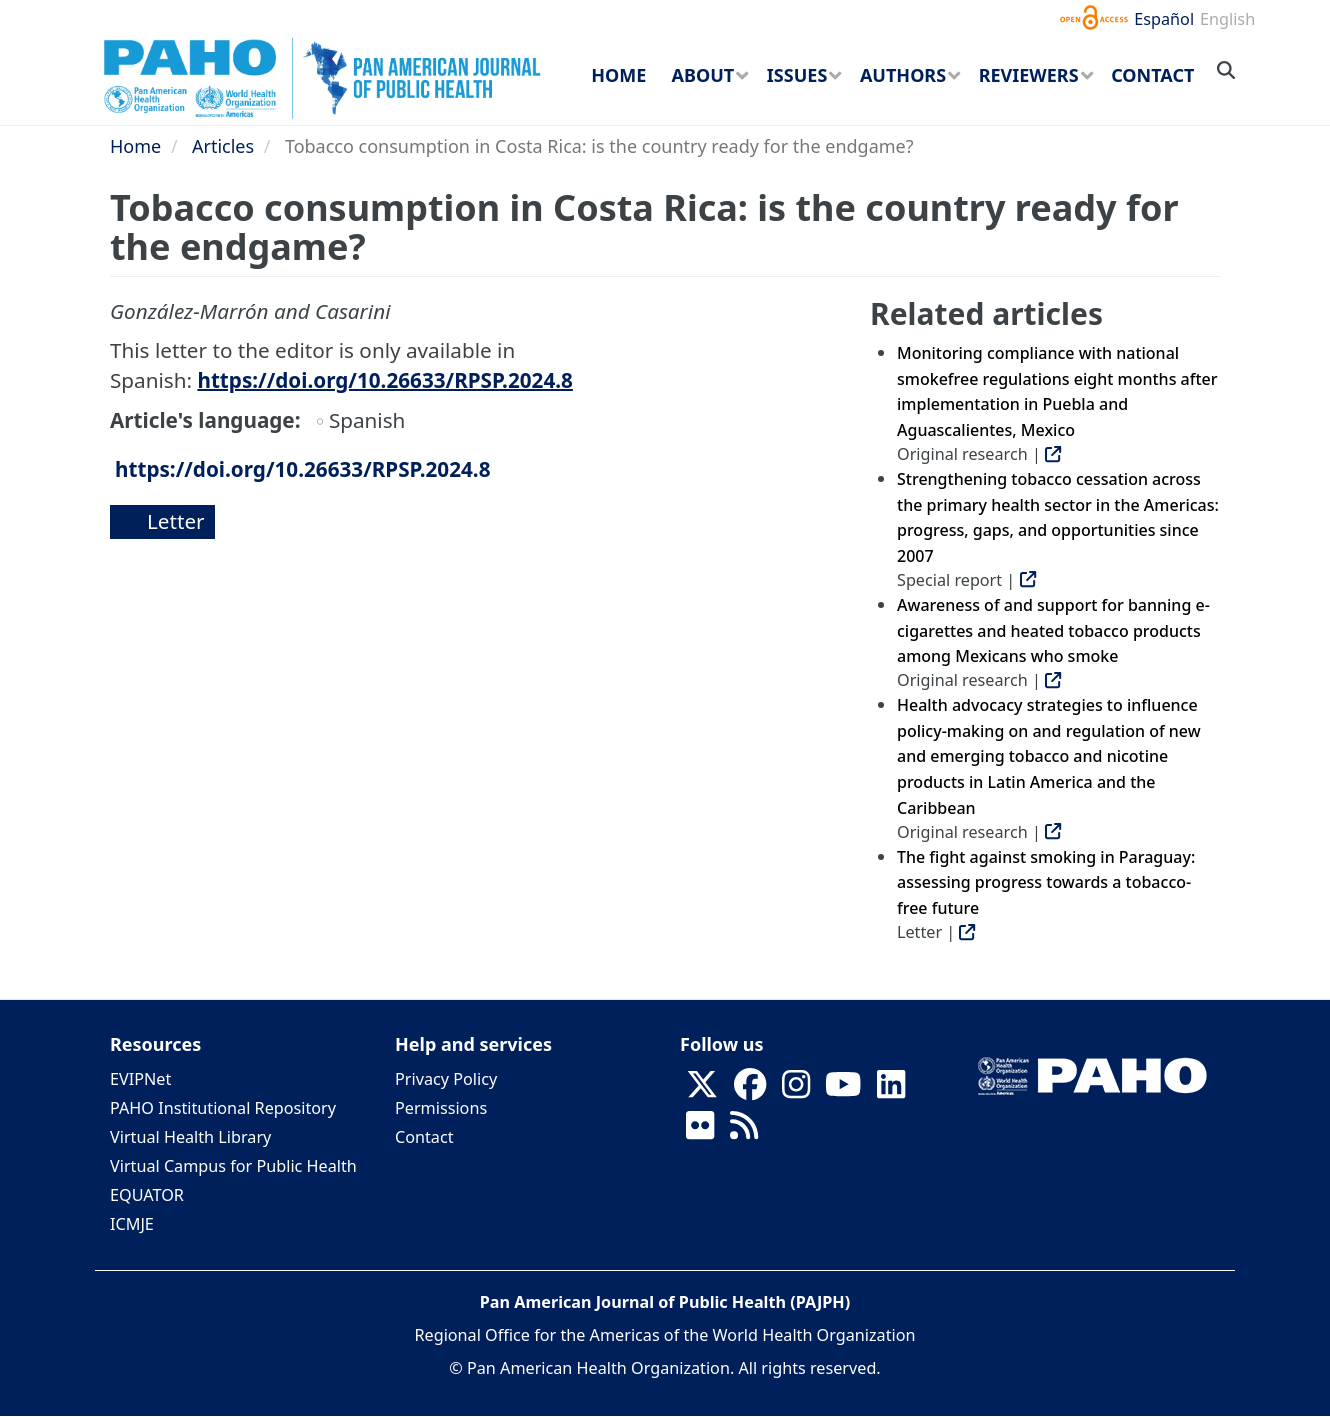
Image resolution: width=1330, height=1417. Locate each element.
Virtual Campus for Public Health (233, 1166)
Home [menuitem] (618, 75)
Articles (223, 146)
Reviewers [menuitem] (1029, 75)
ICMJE (132, 1224)
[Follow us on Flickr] (700, 1131)
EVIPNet (140, 1079)
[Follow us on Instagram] (796, 1090)
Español (1164, 19)
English (1227, 19)
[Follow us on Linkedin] (891, 1090)
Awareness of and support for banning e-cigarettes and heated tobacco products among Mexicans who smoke (1053, 630)
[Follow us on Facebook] (750, 1090)
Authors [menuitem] (903, 75)
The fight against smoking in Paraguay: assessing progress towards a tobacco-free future (1046, 882)
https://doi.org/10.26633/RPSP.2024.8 (384, 380)
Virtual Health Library (190, 1137)
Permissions (441, 1108)
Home (135, 146)
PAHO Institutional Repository (223, 1108)
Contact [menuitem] (1152, 75)
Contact (424, 1137)
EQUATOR (147, 1195)
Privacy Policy (446, 1079)
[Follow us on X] (702, 1090)
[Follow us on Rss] (744, 1131)
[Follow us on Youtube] (843, 1090)
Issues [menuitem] (797, 75)
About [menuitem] (703, 75)
